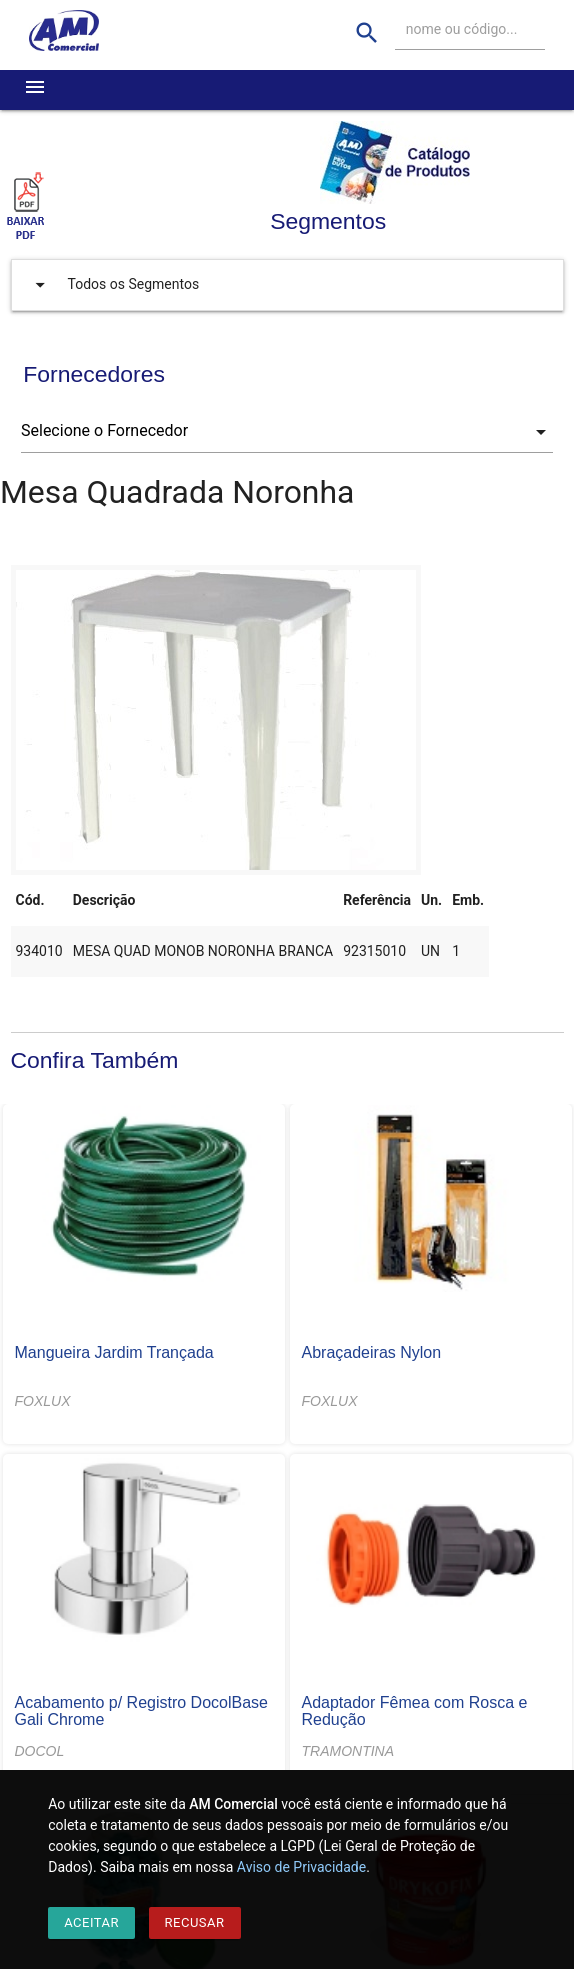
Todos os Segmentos (113, 285)
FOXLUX (43, 1401)
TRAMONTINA (348, 1751)
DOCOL (40, 1751)
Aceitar (91, 1922)
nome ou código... (462, 29)
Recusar (195, 1922)
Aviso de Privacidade (301, 1867)
